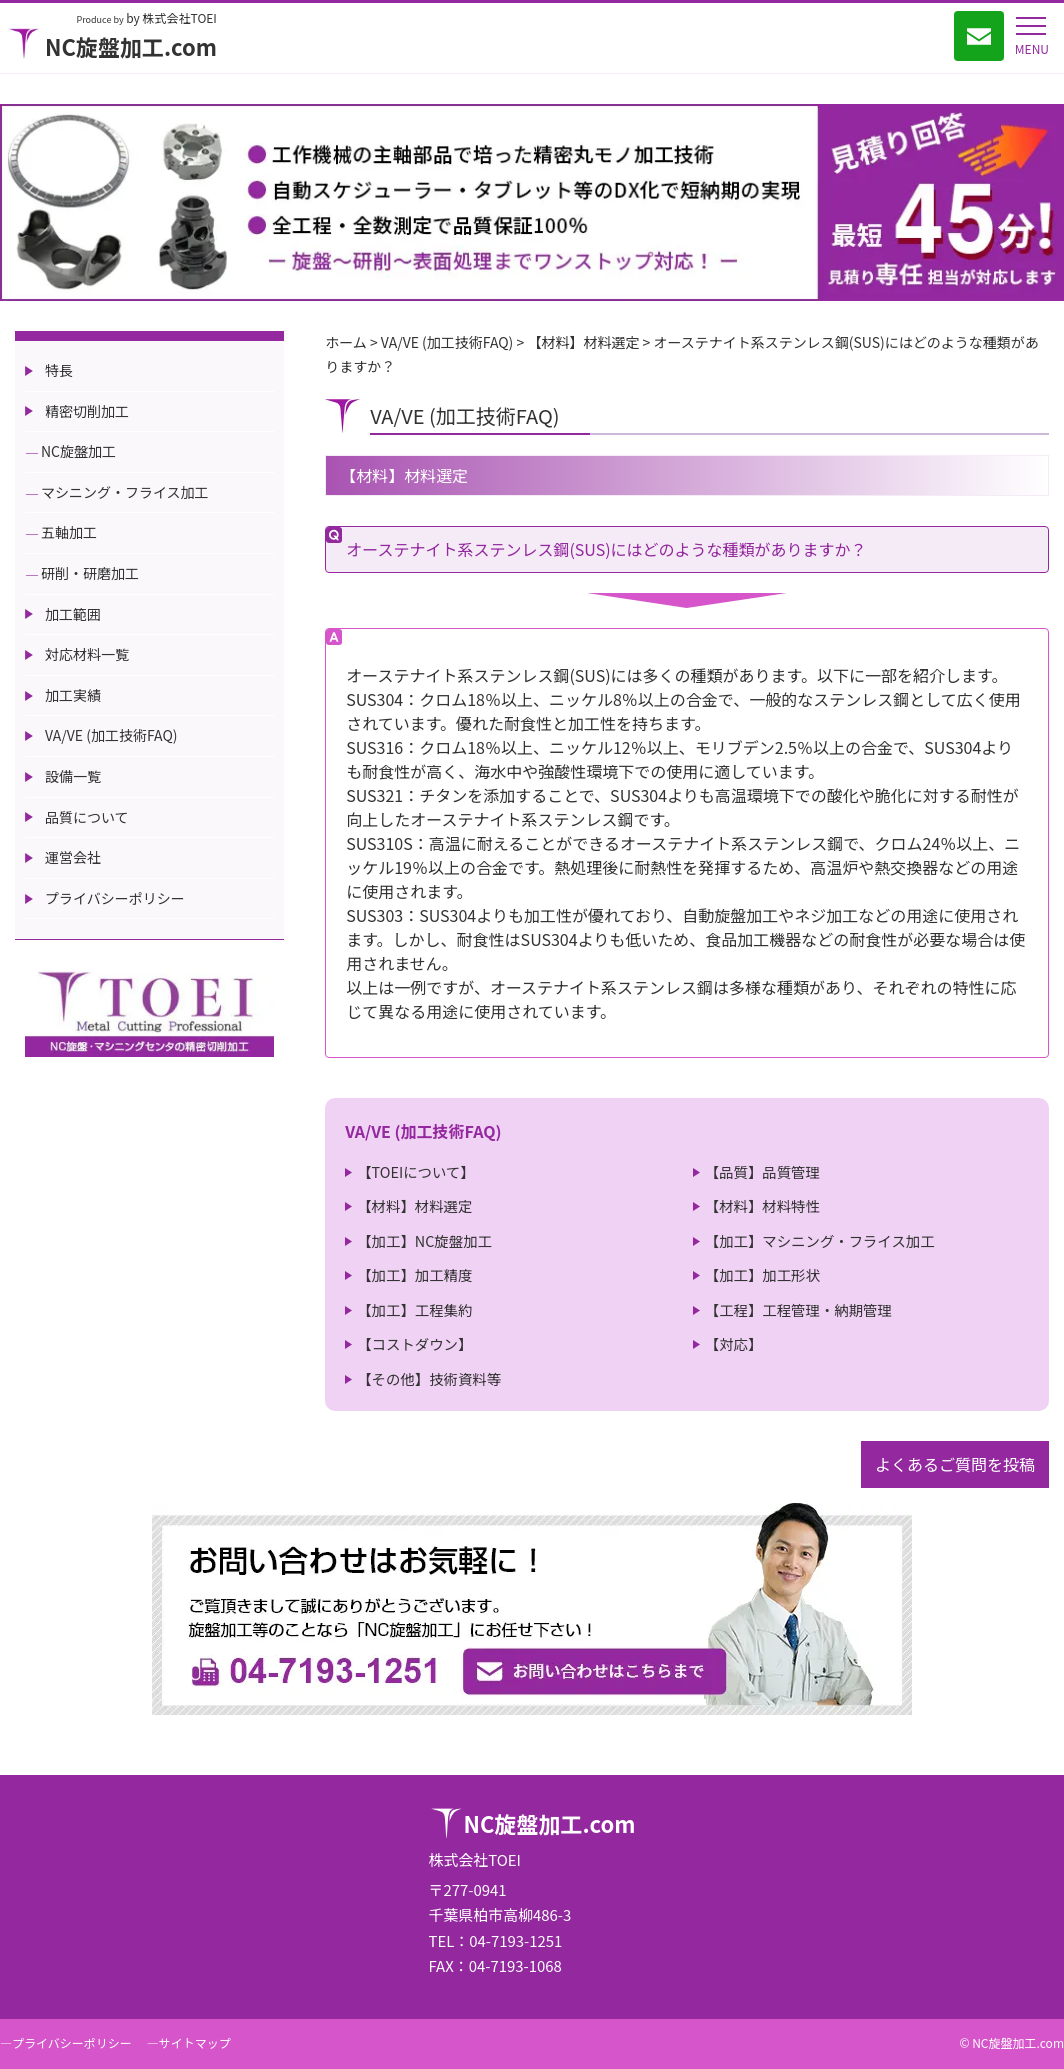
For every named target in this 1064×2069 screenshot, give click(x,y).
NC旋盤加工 (78, 451)
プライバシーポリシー (115, 898)
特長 (59, 370)
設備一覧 (73, 776)
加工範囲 (73, 614)
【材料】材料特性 (762, 1205)
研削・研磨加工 (90, 573)
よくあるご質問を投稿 (955, 1464)
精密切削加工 (87, 411)
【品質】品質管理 (762, 1171)
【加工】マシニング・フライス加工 (820, 1240)
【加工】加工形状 (762, 1274)
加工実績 (73, 695)
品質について (87, 817)
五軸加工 (69, 532)
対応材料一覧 (87, 654)
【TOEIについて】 (416, 1171)
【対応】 (734, 1343)
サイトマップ (195, 2042)
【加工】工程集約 (414, 1309)
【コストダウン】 (414, 1343)
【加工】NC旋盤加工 (424, 1240)
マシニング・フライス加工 (125, 492)
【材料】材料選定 (414, 1205)
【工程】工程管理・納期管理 (798, 1309)
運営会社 (73, 857)
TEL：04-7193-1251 (496, 1940)
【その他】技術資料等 (429, 1378)
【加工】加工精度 (414, 1274)
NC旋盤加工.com (112, 46)
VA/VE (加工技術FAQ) (111, 735)
